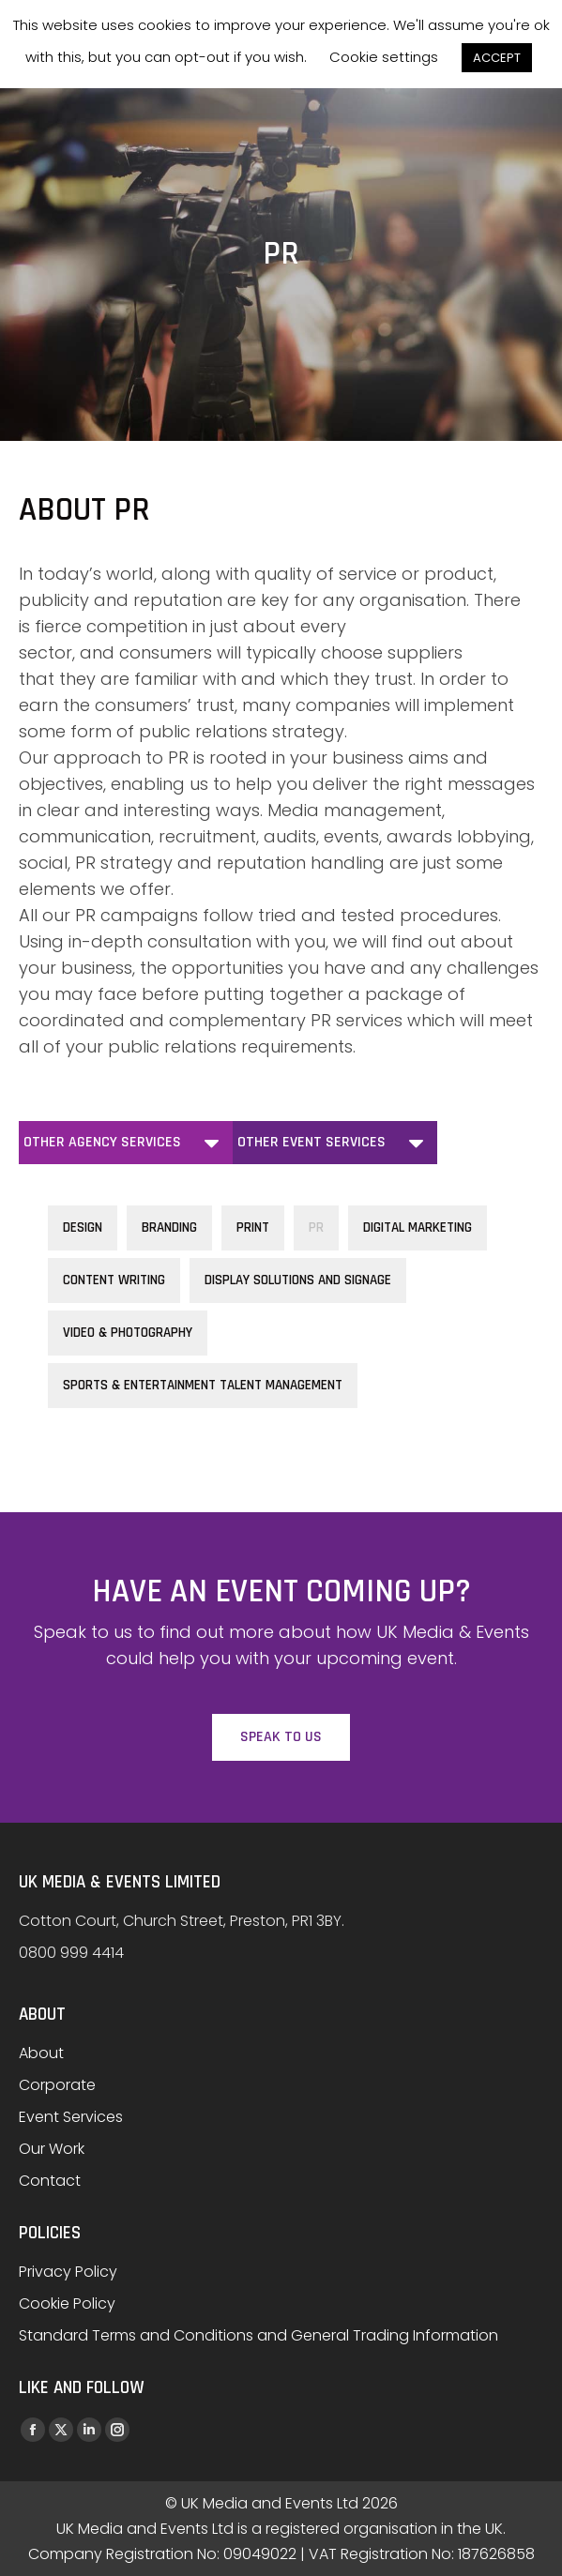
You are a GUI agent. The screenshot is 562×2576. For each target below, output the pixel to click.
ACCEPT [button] (497, 58)
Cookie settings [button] (383, 57)
